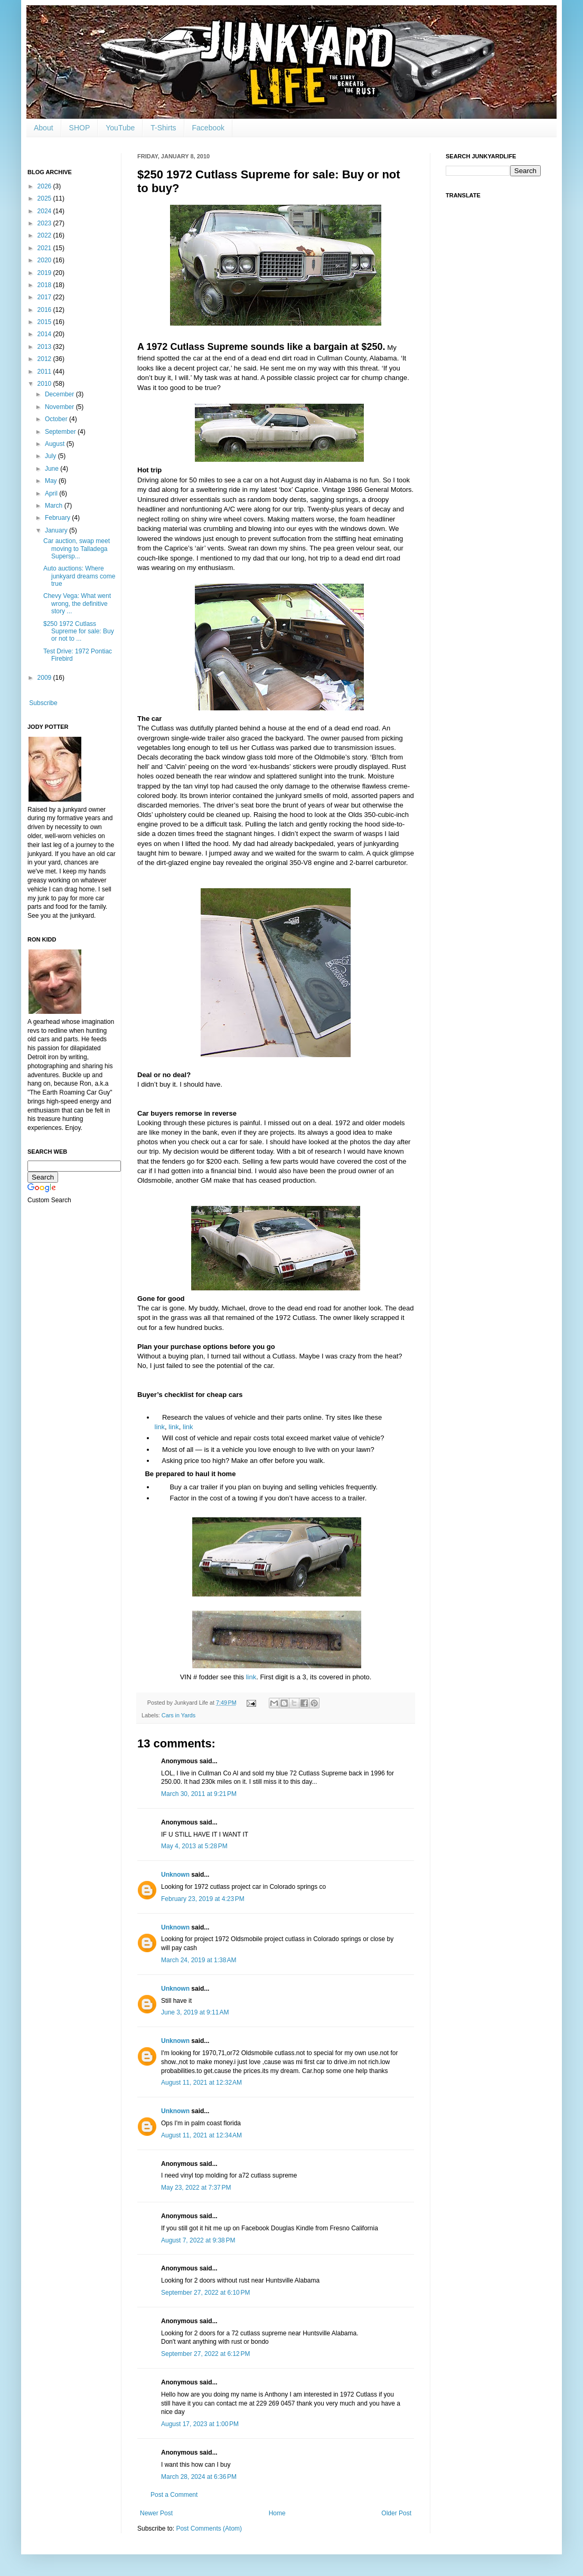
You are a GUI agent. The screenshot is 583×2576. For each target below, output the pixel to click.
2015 (45, 322)
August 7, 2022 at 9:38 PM (198, 2240)
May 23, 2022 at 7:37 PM (196, 2187)
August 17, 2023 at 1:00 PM (200, 2424)
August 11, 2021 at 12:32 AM (201, 2082)
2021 (45, 248)
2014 (45, 334)
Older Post (396, 2513)
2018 (45, 285)
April (52, 493)
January (57, 530)
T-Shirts (163, 127)
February (58, 517)
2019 (45, 273)
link (160, 1427)
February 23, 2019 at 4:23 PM (203, 1899)
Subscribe (43, 703)
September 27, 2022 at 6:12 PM (205, 2354)
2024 (45, 211)
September (61, 431)
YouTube (120, 127)
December (60, 394)
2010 (45, 383)
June (52, 468)
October (57, 419)
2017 (45, 297)
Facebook (208, 127)
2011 (45, 371)
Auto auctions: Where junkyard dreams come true (79, 576)
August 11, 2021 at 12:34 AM (201, 2135)
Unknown (175, 1874)
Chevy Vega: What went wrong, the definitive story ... (77, 603)
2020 (45, 260)
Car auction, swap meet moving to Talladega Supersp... (76, 548)
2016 (45, 309)
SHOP (79, 127)
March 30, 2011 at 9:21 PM (199, 1794)
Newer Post (156, 2513)
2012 (45, 359)
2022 (45, 235)
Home (277, 2513)
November (60, 407)
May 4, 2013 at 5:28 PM (194, 1846)
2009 (45, 677)
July (51, 456)
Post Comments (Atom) (209, 2528)
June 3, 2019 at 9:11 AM (195, 2012)
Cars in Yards (178, 1715)
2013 (45, 346)
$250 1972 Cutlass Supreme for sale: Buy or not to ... (78, 631)
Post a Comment (174, 2494)
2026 (45, 186)
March (54, 505)
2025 (45, 198)
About (43, 127)
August (56, 444)
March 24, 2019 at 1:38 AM (198, 1960)
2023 (45, 223)
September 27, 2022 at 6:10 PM (205, 2292)
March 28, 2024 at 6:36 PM (199, 2476)
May (52, 480)
